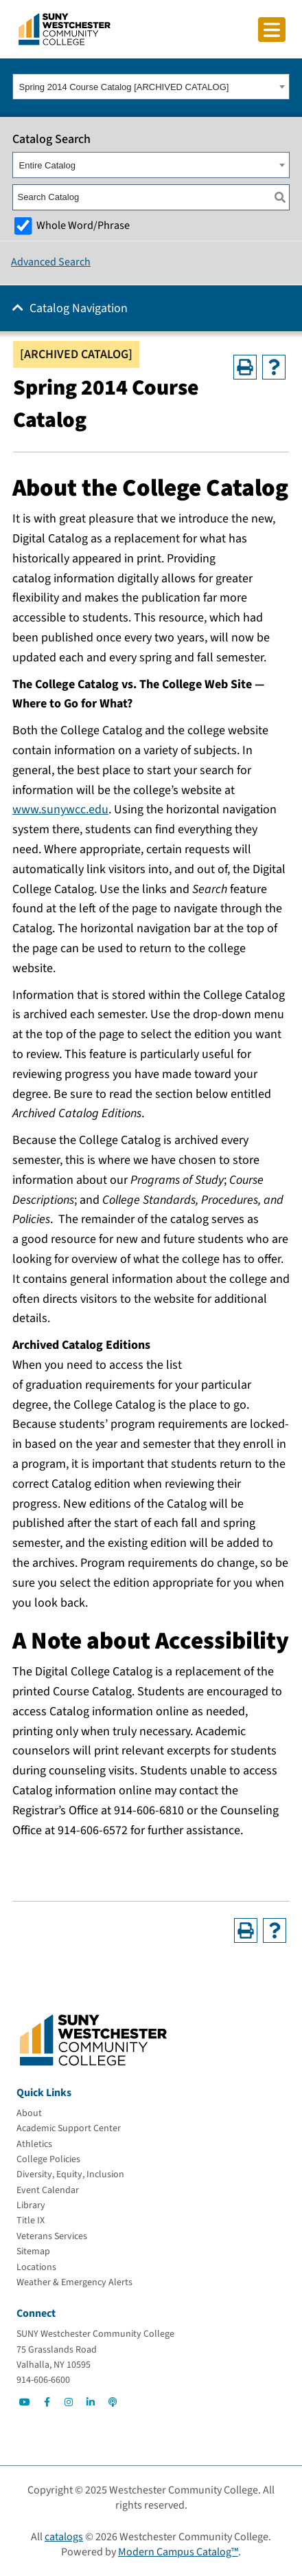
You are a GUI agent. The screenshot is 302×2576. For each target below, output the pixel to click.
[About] (29, 2113)
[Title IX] (30, 2220)
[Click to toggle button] (272, 29)
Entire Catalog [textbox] (47, 165)
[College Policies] (48, 2159)
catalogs (64, 2536)
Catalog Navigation (79, 308)
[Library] (30, 2205)
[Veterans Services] (51, 2236)
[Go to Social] (24, 2402)
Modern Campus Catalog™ (178, 2552)
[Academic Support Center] (68, 2128)
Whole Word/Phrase (83, 225)
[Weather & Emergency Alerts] (74, 2282)
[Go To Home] (64, 28)
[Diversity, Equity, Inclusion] (70, 2174)
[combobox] (151, 87)
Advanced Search (51, 261)
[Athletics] (34, 2144)
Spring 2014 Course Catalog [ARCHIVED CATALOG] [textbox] (124, 87)
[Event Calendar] (47, 2190)
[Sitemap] (33, 2251)
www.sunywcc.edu (60, 809)
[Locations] (36, 2267)
